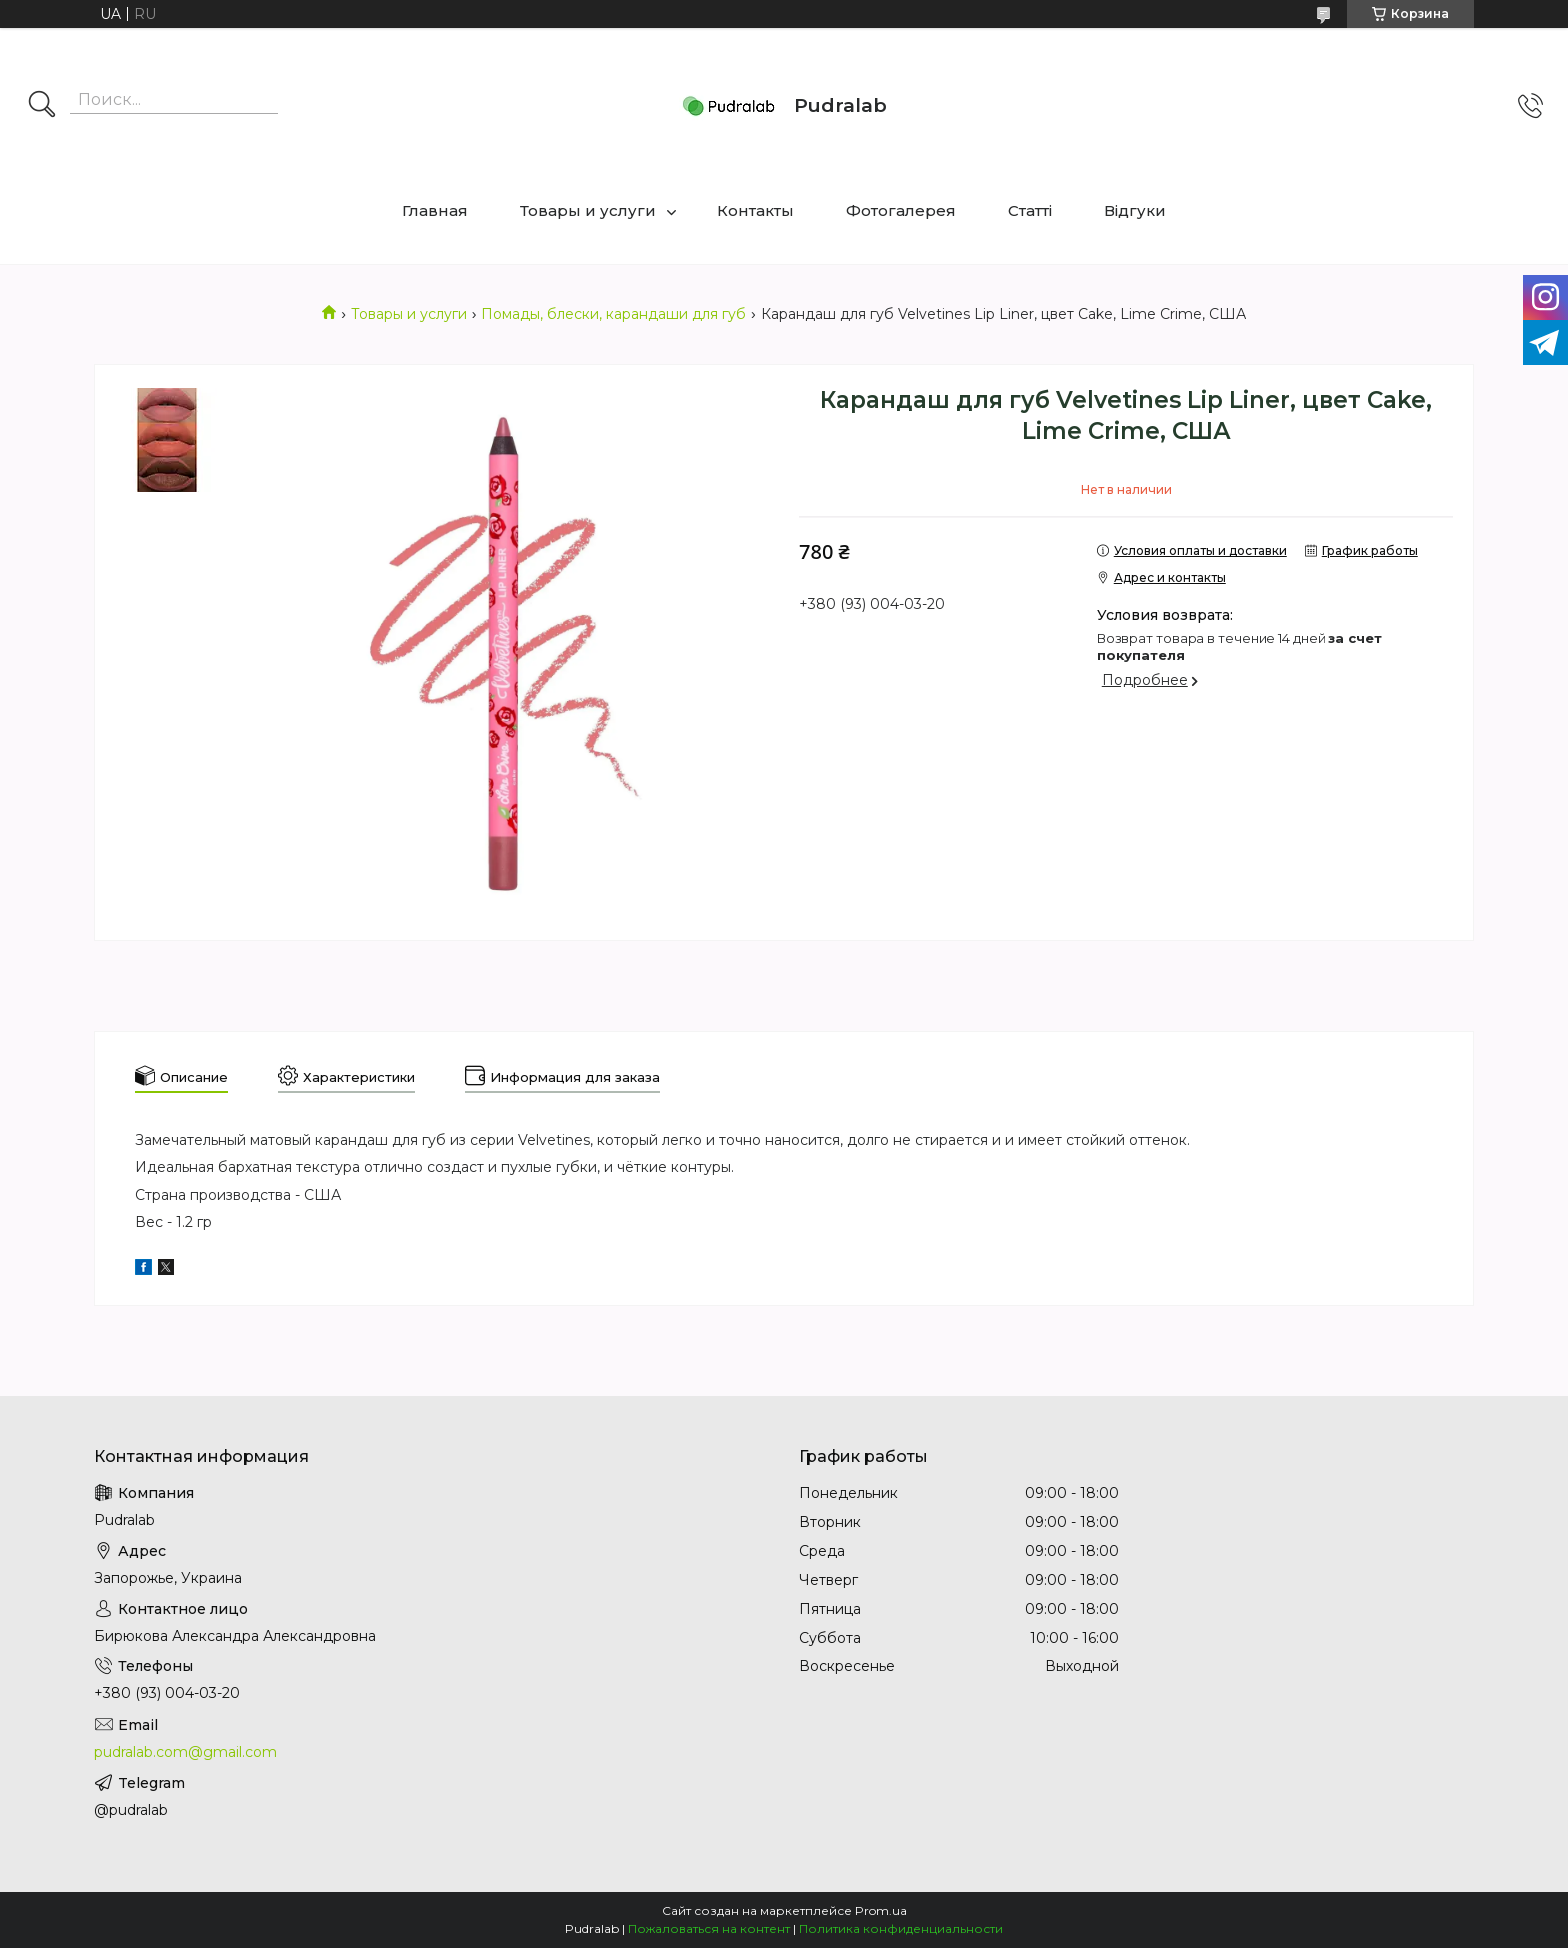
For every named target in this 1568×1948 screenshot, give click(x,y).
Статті (1030, 210)
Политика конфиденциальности (901, 1928)
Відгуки (1135, 210)
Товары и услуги (588, 210)
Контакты (755, 210)
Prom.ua (881, 1910)
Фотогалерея (901, 210)
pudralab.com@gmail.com (185, 1752)
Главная (435, 210)
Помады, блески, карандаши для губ (613, 314)
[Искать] (42, 106)
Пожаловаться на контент (709, 1928)
